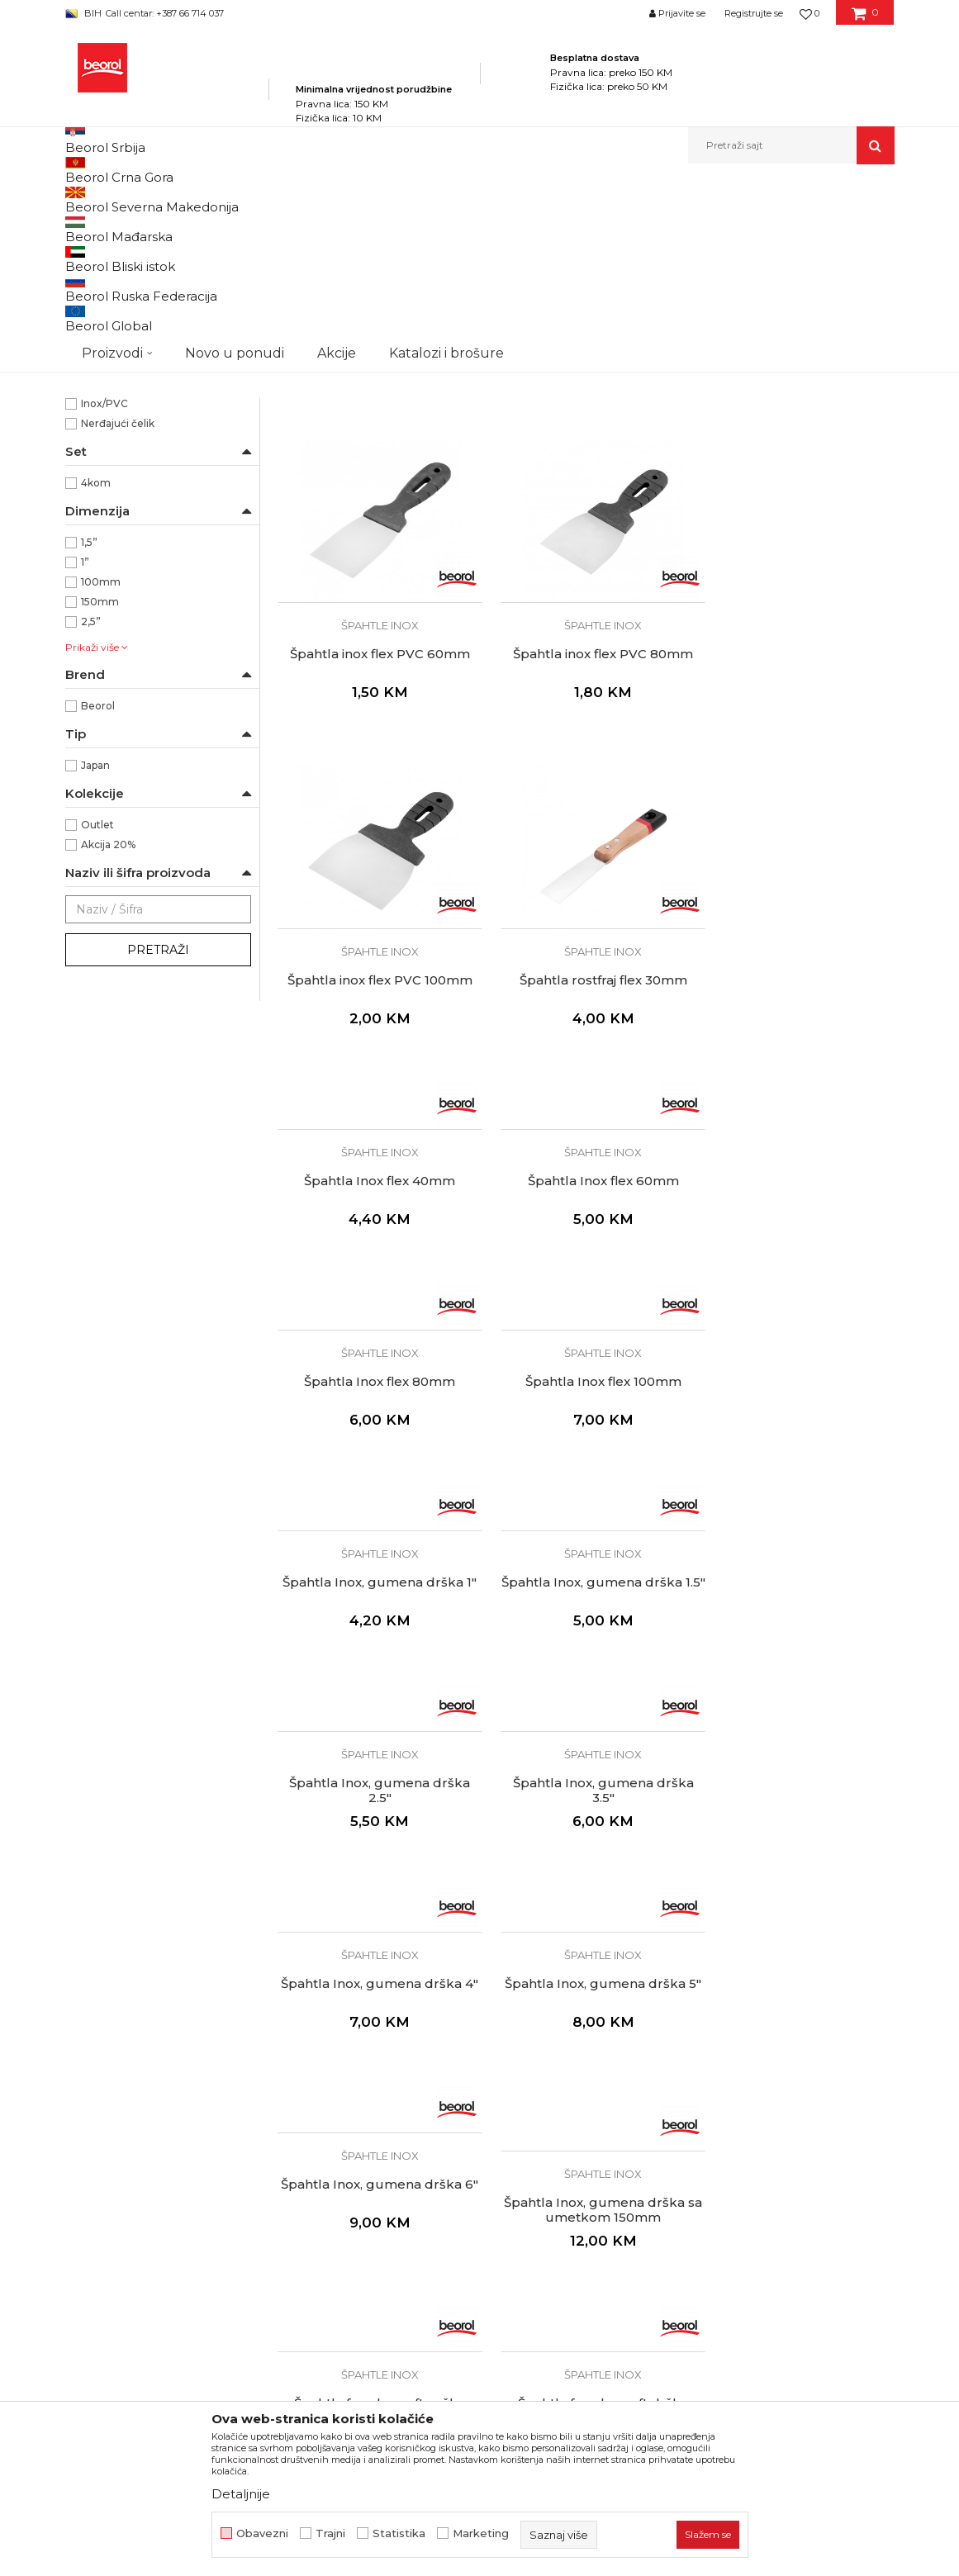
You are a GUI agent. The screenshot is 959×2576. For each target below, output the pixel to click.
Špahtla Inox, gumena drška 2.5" (373, 1429)
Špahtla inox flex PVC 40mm (586, 504)
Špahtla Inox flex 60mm (585, 1020)
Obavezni (262, 2533)
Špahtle (441, 199)
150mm (100, 791)
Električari (106, 369)
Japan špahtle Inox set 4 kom (373, 504)
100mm (101, 771)
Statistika (399, 2533)
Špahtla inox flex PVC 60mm (797, 504)
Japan (95, 954)
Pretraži (158, 1138)
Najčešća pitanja (535, 2258)
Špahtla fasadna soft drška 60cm (586, 1848)
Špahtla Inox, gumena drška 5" (373, 1629)
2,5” (91, 810)
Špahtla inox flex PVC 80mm (374, 819)
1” (85, 751)
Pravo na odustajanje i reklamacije (585, 2235)
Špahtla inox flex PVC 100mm (585, 819)
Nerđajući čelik (117, 612)
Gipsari (98, 409)
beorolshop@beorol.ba (189, 2152)
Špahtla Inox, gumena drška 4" (796, 1429)
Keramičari (108, 449)
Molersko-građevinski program (337, 199)
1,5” (89, 731)
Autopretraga (401, 227)
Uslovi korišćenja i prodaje (561, 2166)
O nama (300, 2120)
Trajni (330, 2533)
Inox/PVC (104, 592)
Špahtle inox (107, 266)
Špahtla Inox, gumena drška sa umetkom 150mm (796, 1648)
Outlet (97, 1014)
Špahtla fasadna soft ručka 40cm (373, 1848)
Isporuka (513, 2212)
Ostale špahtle (109, 306)
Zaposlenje (308, 2143)
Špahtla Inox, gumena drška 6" (585, 1629)
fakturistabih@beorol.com (152, 2270)
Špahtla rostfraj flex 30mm (797, 819)
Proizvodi (229, 199)
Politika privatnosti (541, 2120)
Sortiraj (477, 227)
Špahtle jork (102, 286)
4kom (96, 672)
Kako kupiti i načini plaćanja (565, 2189)
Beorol (98, 895)
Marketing (481, 2533)
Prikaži (717, 227)
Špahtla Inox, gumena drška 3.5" (585, 1429)
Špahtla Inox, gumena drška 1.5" (796, 1228)
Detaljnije (240, 2494)
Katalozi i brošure (326, 2189)
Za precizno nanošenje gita (149, 533)
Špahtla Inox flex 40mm (373, 1020)
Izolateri (101, 429)
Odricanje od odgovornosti (564, 2143)
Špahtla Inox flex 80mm (796, 1020)
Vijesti (294, 2166)
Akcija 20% (108, 1033)
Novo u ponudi (234, 145)
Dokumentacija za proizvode (359, 2212)
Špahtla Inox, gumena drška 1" (585, 1228)
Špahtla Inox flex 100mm (374, 1220)
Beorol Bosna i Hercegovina (130, 199)
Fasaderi (102, 389)
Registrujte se (753, 13)
